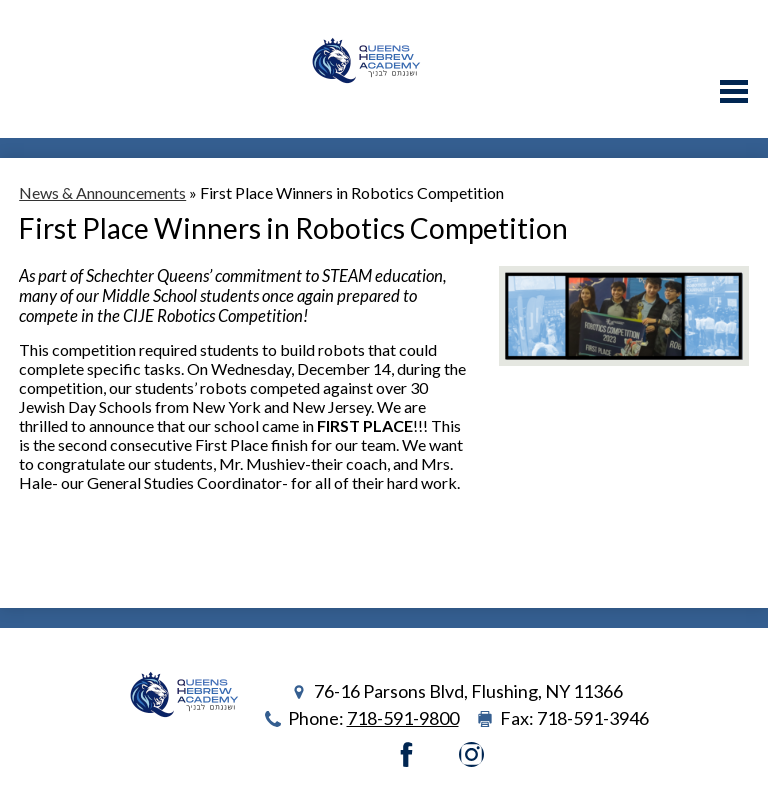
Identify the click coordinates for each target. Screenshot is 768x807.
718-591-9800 (403, 718)
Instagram (471, 754)
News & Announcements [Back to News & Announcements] (102, 192)
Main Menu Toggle (734, 91)
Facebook (406, 754)
